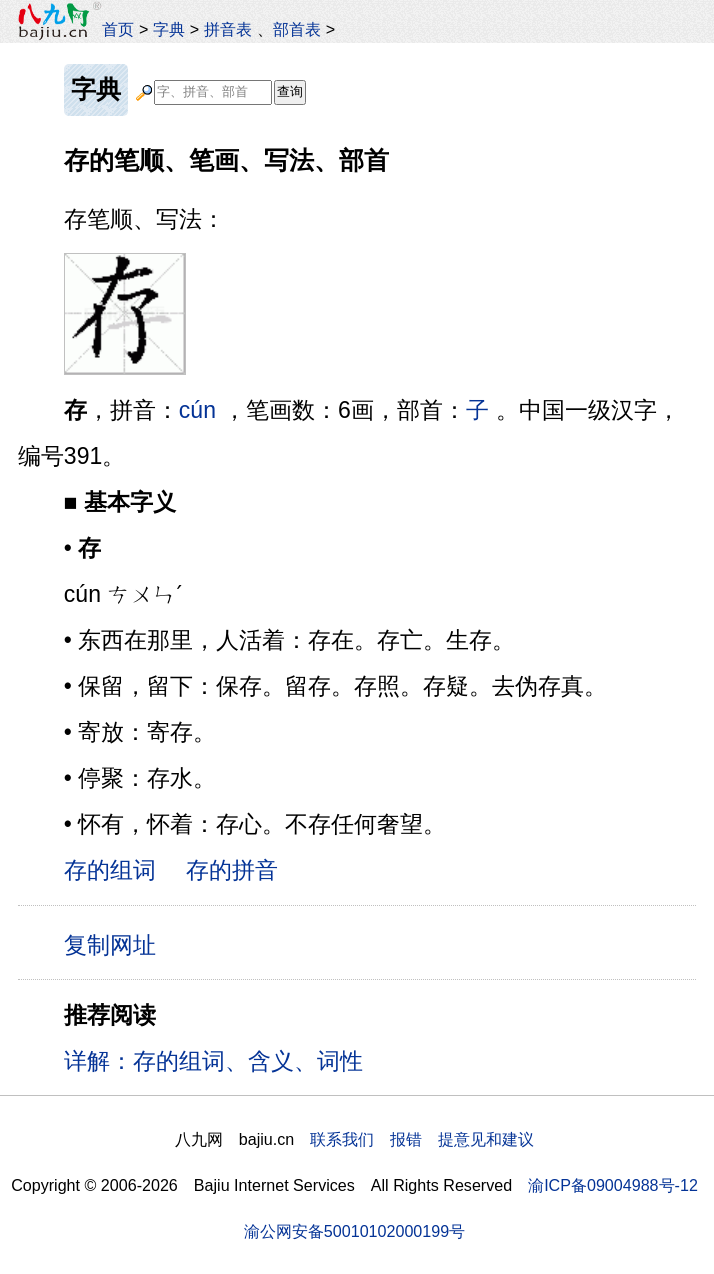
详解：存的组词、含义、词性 (213, 1061)
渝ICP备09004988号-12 (613, 1185)
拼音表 (228, 29)
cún (197, 410)
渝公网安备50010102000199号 (354, 1231)
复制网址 (117, 944)
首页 (118, 29)
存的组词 (110, 870)
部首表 (297, 29)
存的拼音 (232, 870)
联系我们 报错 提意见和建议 (422, 1139)
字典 (169, 29)
